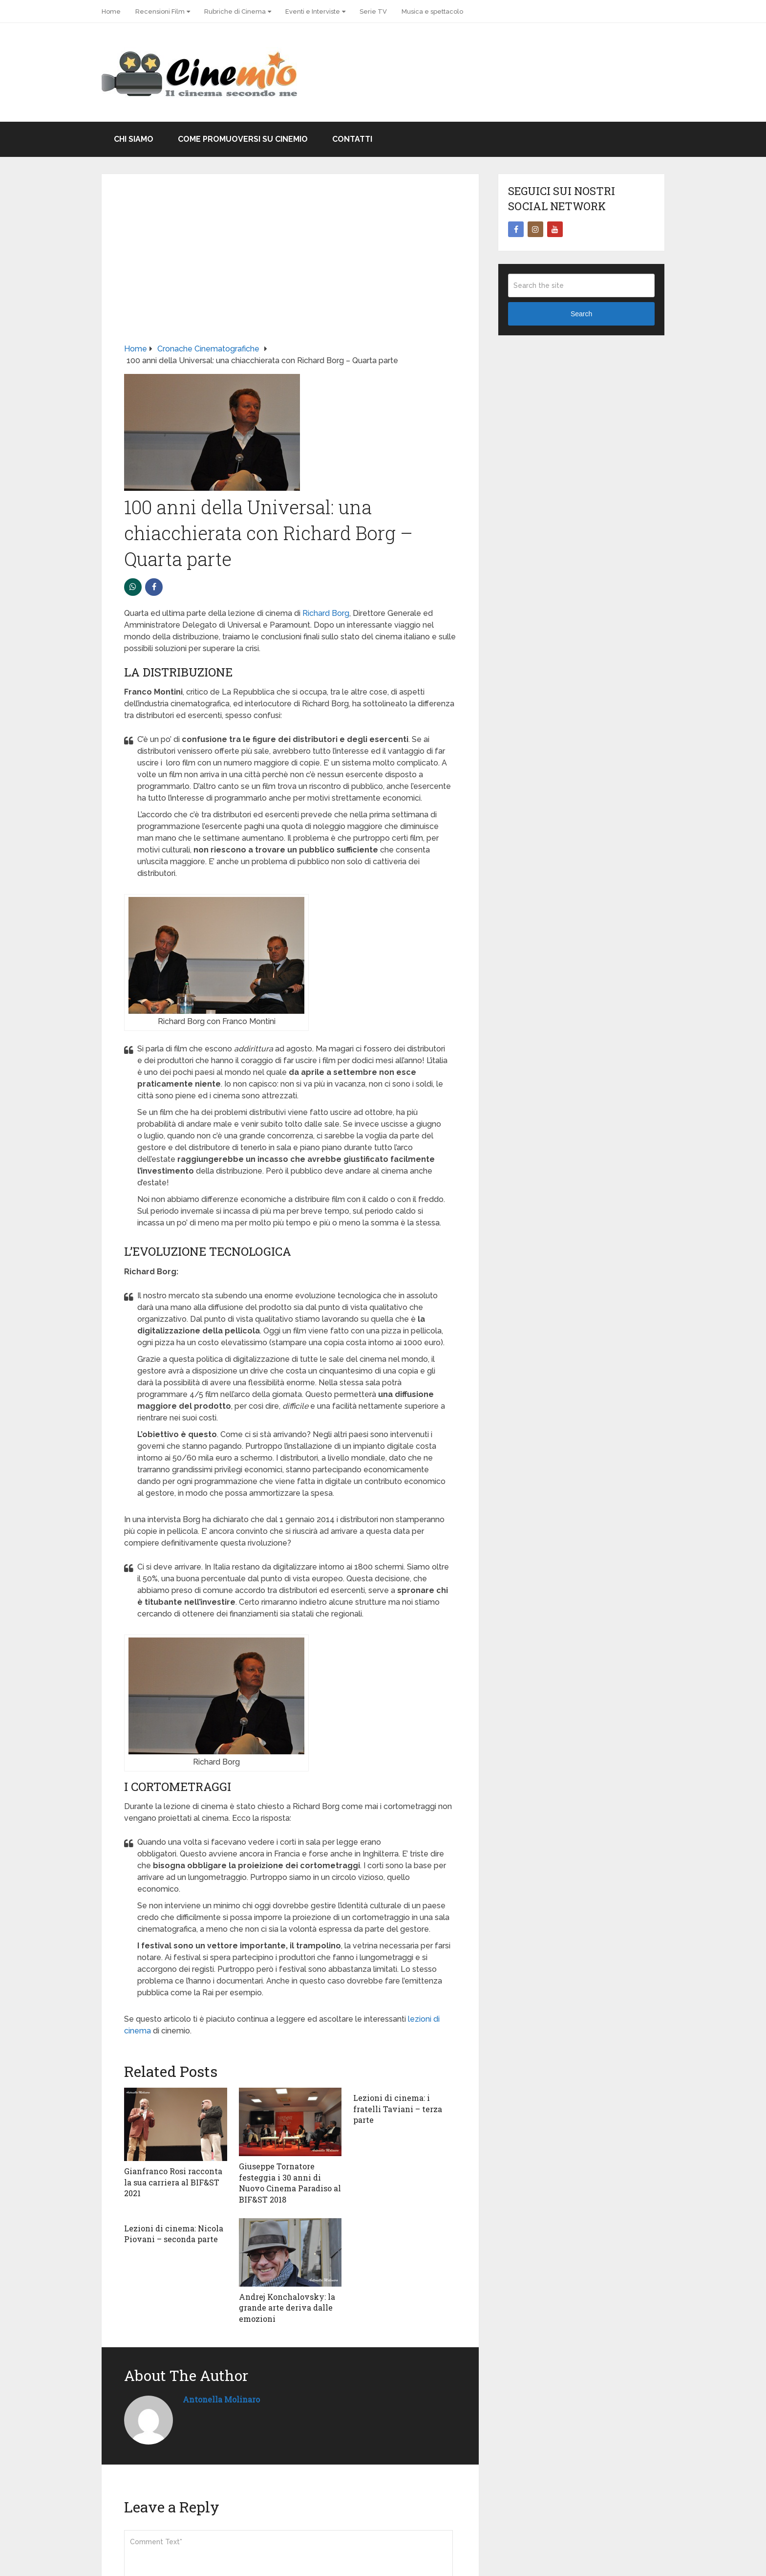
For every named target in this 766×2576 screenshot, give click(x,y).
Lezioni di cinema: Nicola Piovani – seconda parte (173, 2233)
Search (581, 314)
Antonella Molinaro (221, 2399)
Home (111, 11)
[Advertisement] (290, 269)
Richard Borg (325, 613)
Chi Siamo (133, 139)
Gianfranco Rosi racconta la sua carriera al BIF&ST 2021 (173, 2182)
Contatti (352, 139)
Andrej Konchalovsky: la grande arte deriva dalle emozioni (287, 2308)
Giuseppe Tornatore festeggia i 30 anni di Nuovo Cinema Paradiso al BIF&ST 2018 (290, 2182)
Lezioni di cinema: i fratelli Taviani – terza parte (397, 2109)
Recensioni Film (160, 11)
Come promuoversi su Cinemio (243, 139)
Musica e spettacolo (432, 11)
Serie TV (373, 11)
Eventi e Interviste (312, 11)
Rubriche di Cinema (235, 11)
